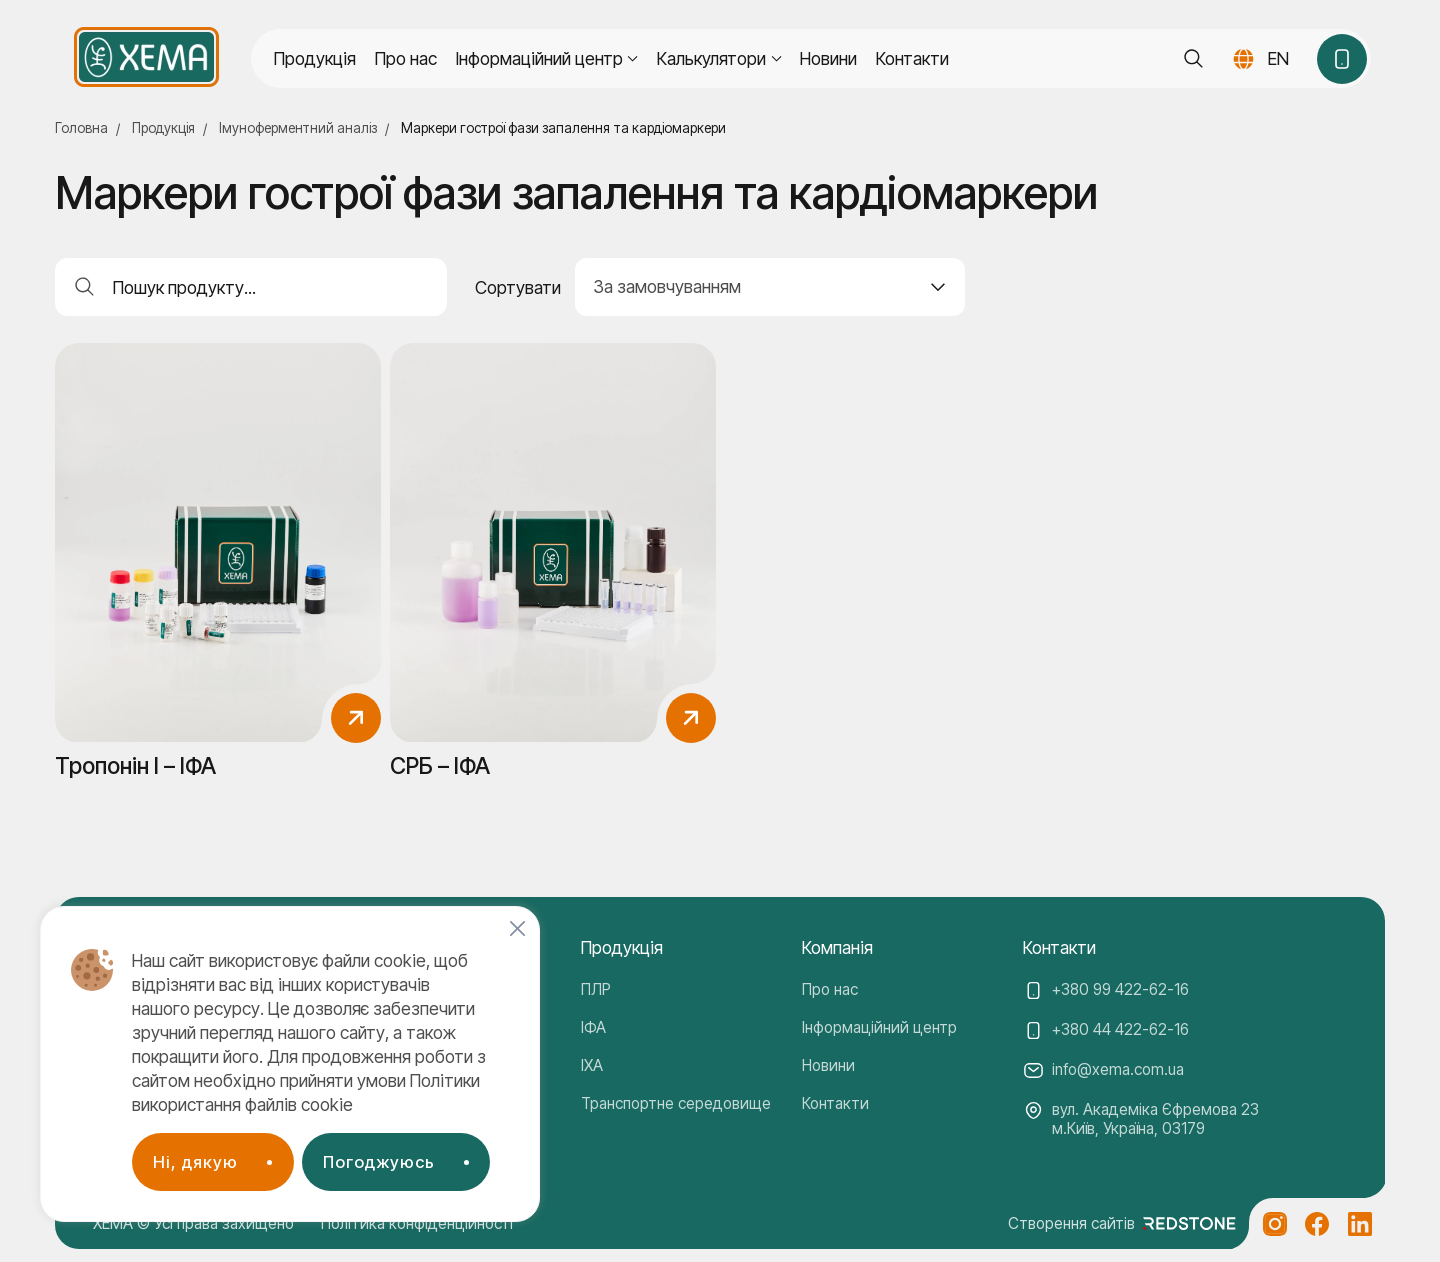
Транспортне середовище (676, 1103)
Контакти (912, 58)
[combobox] (770, 287)
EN (1278, 58)
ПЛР (596, 989)
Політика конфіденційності (417, 1223)
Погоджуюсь (379, 1162)
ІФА (593, 1027)
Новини (828, 58)
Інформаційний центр (879, 1027)
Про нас (406, 58)
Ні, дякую (195, 1162)
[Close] (517, 928)
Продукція (315, 58)
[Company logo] (146, 57)
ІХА (592, 1065)
